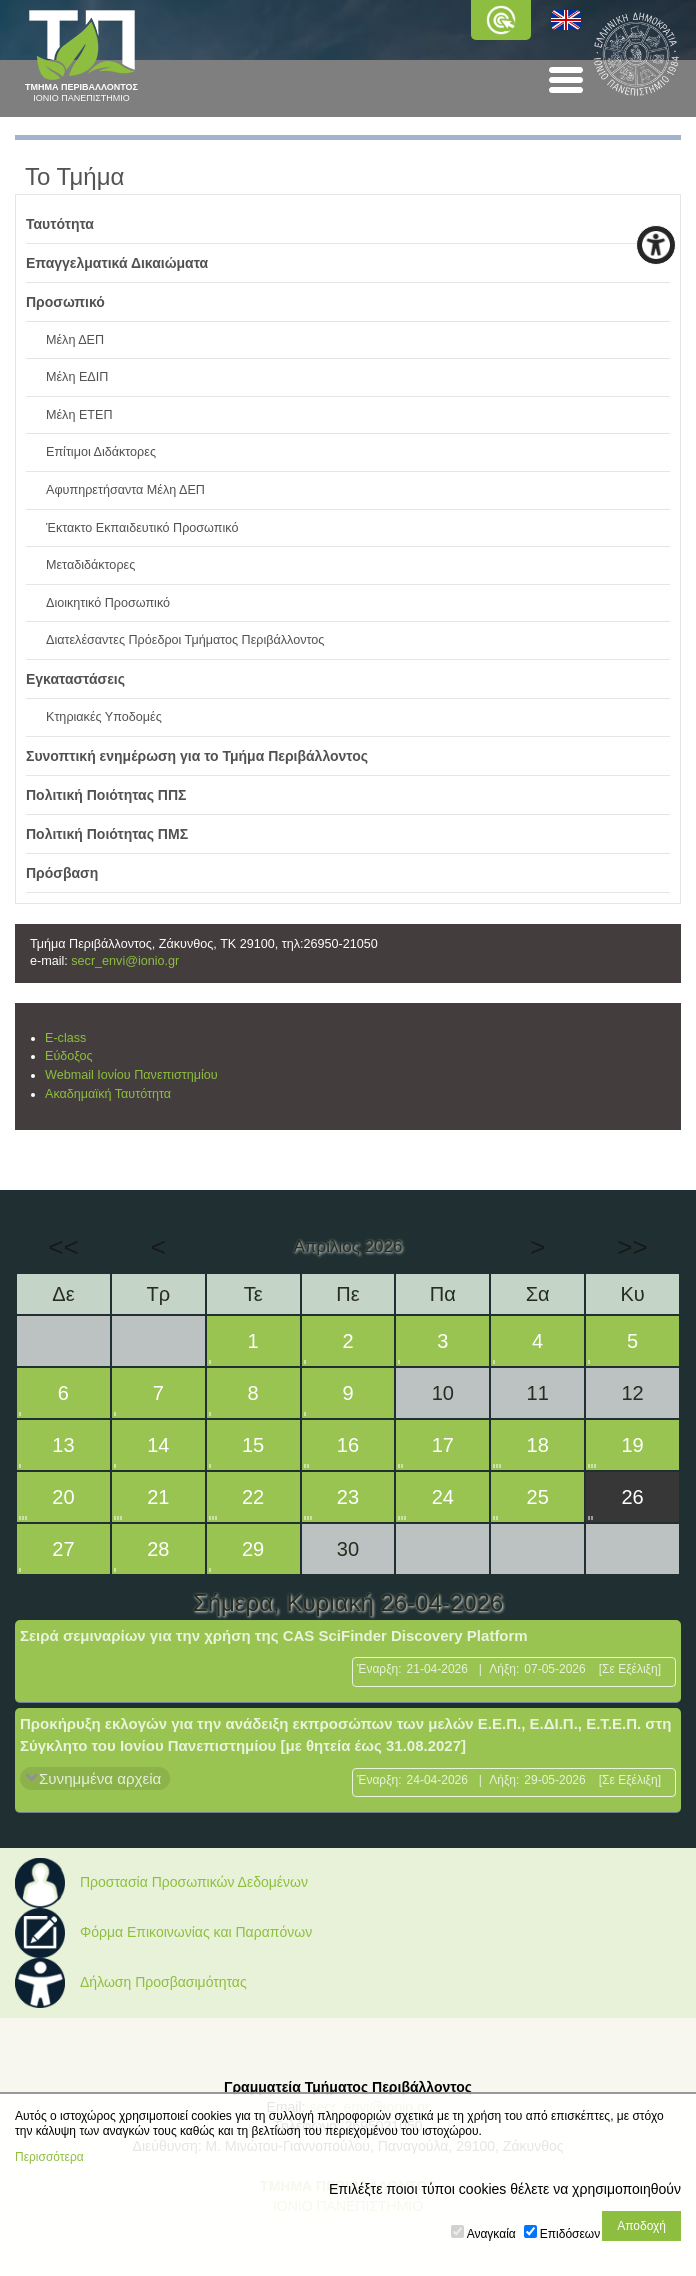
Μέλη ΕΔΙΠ (77, 377)
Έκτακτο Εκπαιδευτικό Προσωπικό (142, 528)
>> (632, 1247)
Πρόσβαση (62, 873)
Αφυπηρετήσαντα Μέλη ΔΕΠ (125, 490)
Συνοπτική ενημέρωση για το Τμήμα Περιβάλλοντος (197, 756)
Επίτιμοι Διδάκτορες (101, 452)
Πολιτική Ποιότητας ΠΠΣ (106, 795)
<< (63, 1247)
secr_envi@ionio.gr (125, 961)
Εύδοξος (69, 1056)
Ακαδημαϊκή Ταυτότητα (108, 1094)
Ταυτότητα (60, 224)
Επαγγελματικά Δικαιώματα (117, 263)
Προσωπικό (65, 302)
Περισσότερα (49, 2157)
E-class (65, 1038)
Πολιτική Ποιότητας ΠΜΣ (107, 834)
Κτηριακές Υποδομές (104, 717)
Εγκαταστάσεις (75, 679)
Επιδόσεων (570, 2234)
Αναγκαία (491, 2234)
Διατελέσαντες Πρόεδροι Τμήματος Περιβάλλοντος (185, 640)
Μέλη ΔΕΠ (75, 340)
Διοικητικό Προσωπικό (108, 603)
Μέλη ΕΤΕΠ (79, 415)
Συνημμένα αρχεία (100, 1778)
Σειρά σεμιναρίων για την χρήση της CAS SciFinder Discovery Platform (274, 1635)
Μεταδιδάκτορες (90, 565)
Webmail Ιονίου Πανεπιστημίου (131, 1075)
